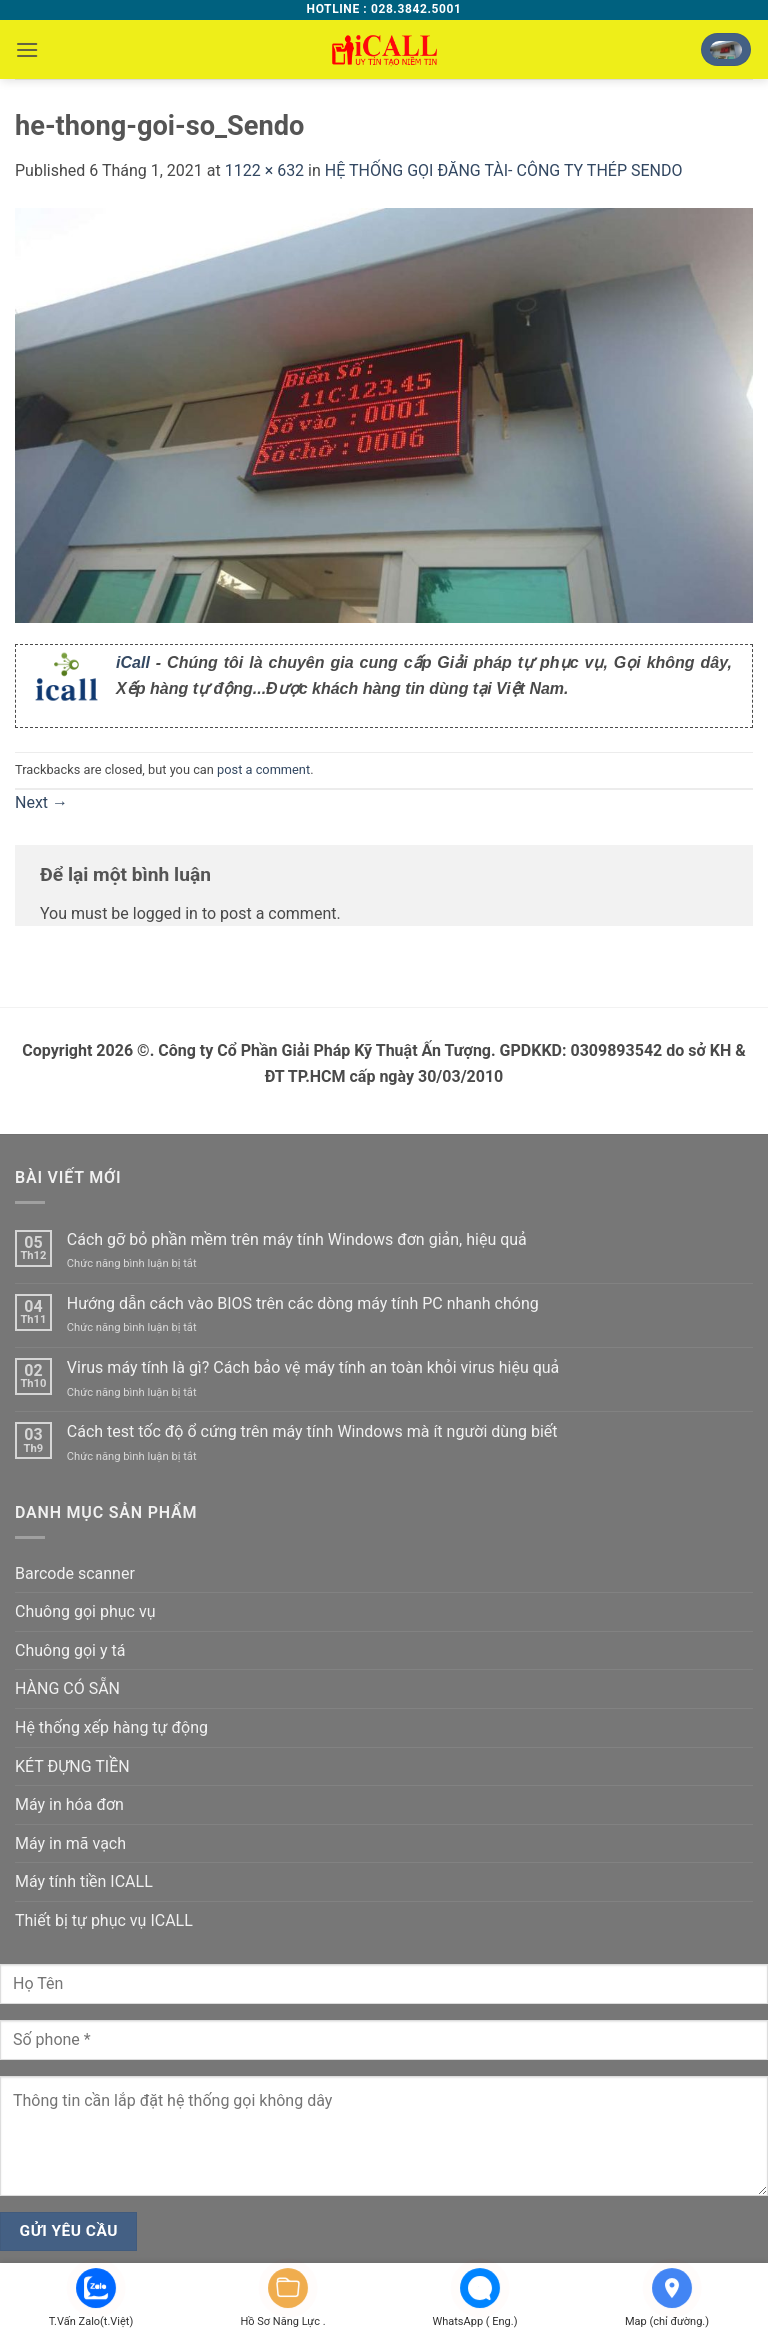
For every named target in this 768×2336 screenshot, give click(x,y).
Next (41, 802)
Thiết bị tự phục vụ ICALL (104, 1920)
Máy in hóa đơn (69, 1804)
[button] (27, 49)
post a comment (263, 769)
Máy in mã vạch (70, 1843)
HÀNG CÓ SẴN (67, 1688)
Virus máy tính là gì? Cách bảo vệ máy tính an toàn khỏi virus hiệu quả (313, 1367)
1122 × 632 (264, 170)
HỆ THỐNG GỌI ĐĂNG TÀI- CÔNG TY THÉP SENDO (504, 170)
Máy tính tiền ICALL (84, 1881)
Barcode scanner (75, 1573)
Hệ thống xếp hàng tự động (111, 1727)
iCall (133, 662)
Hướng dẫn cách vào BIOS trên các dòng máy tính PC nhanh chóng (303, 1303)
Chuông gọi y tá (70, 1650)
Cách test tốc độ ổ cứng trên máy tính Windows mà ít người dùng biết (312, 1431)
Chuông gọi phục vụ (85, 1611)
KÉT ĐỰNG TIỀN (72, 1766)
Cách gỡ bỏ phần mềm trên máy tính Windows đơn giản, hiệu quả (297, 1239)
